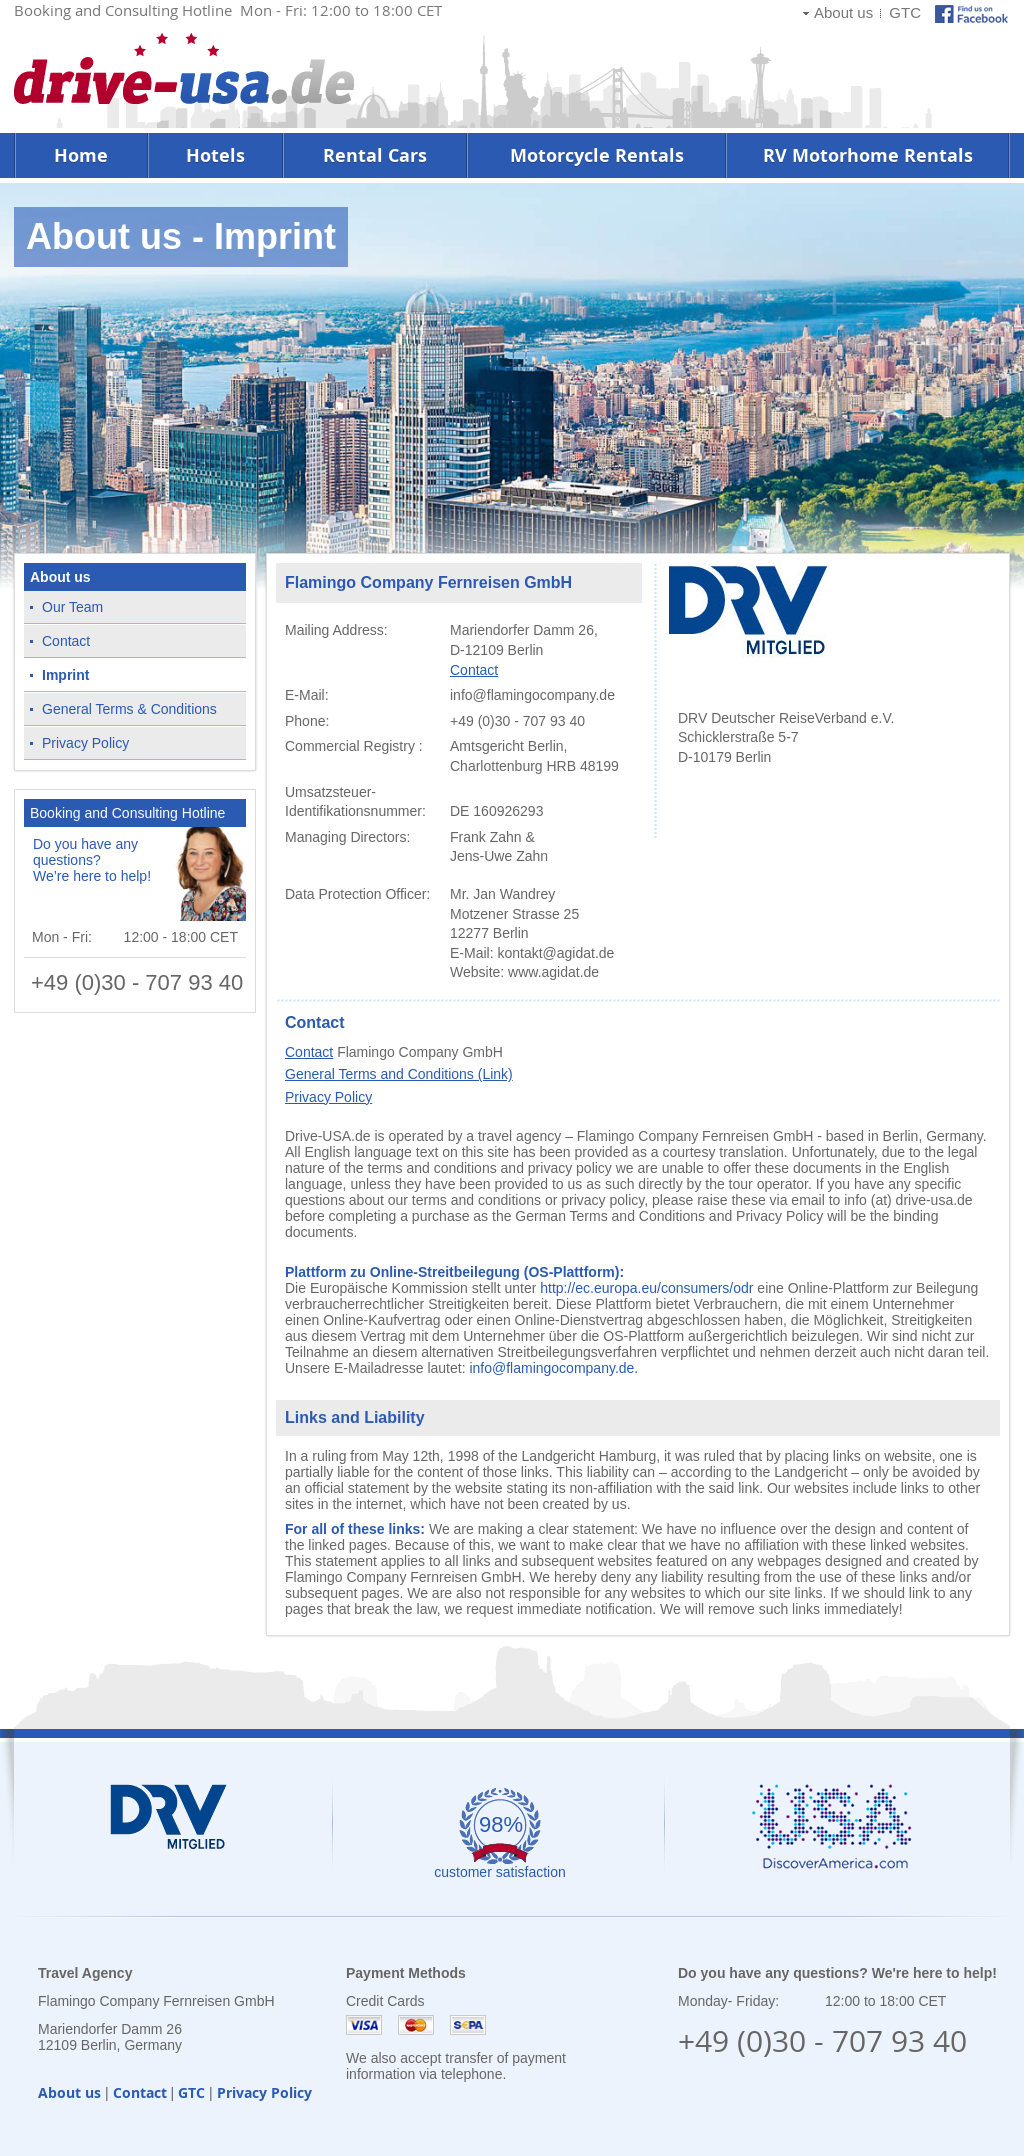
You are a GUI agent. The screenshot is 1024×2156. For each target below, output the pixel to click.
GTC (905, 12)
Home (81, 155)
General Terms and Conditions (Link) (399, 1074)
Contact (66, 641)
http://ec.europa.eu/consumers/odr (646, 1288)
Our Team (72, 607)
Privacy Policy (85, 743)
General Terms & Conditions (129, 709)
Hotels (215, 155)
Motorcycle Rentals (597, 155)
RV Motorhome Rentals (868, 155)
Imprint (65, 675)
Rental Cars (375, 155)
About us (843, 12)
